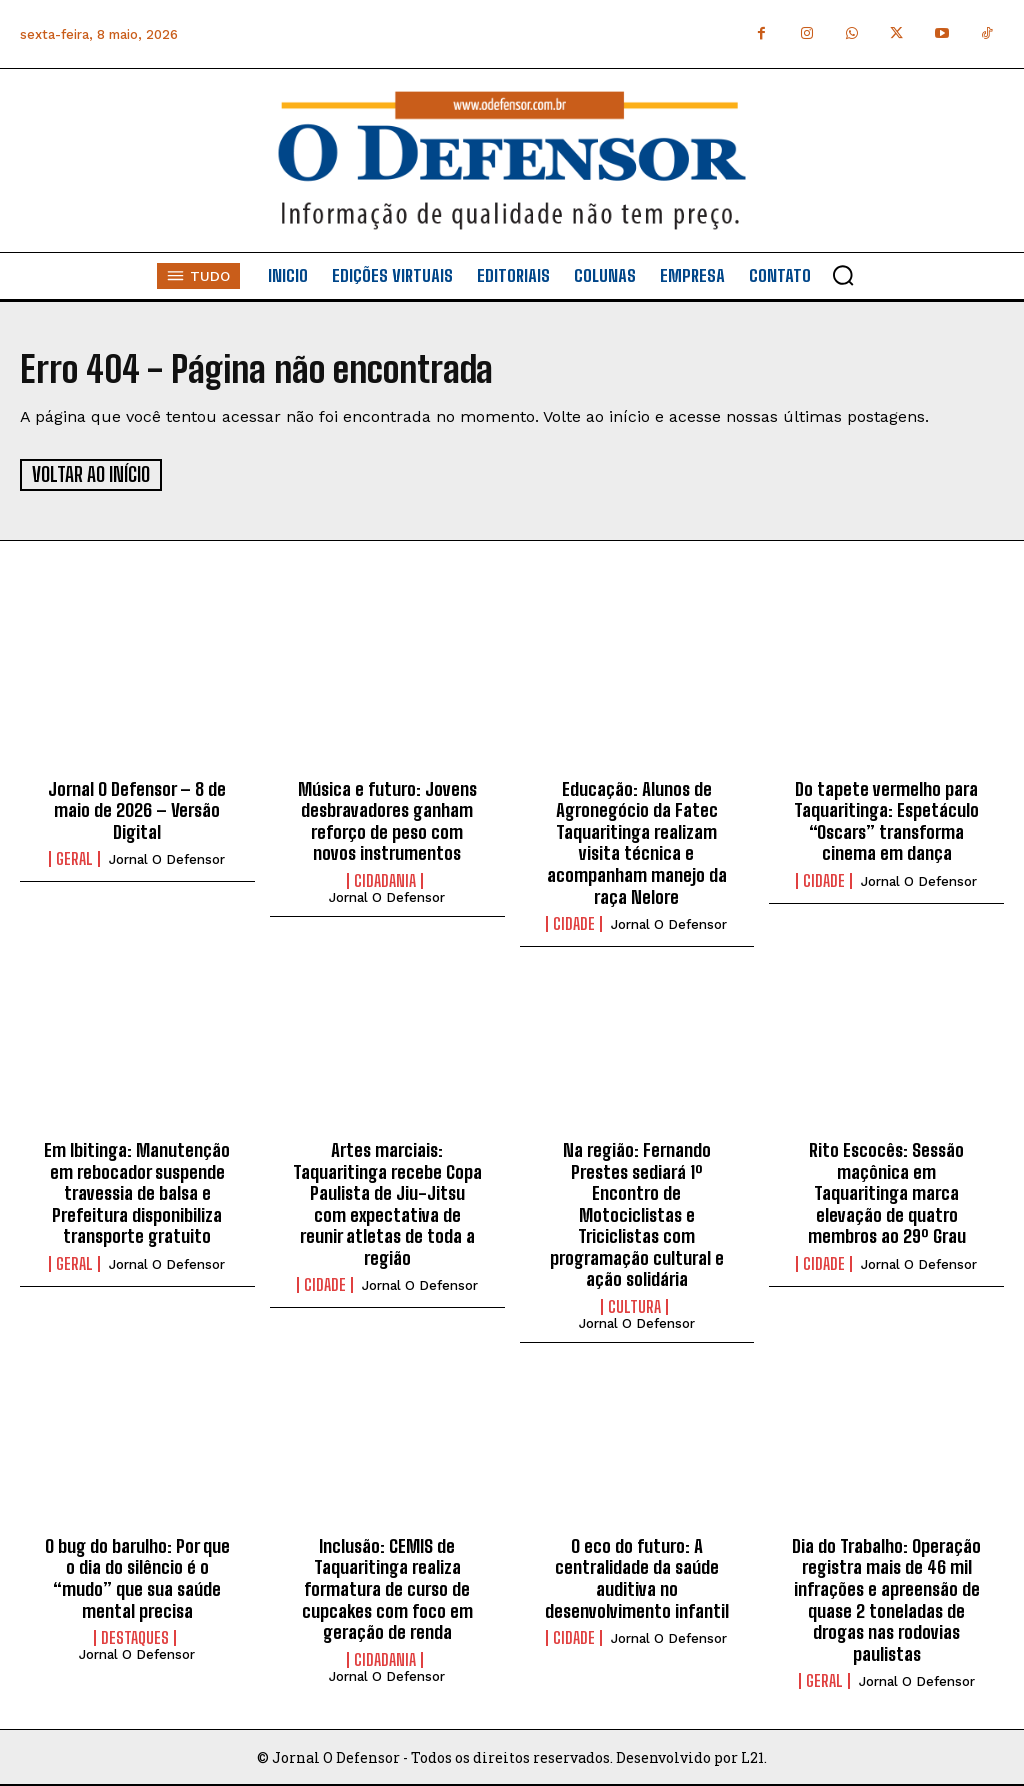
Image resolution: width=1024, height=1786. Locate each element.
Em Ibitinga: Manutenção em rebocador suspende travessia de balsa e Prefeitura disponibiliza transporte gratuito (137, 1191)
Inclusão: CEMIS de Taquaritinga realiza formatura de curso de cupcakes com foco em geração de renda (387, 1587)
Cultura (634, 1305)
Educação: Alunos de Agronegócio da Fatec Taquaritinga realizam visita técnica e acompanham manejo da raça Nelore (637, 841)
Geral (74, 858)
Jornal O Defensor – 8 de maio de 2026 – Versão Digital (137, 808)
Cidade (574, 923)
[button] (843, 275)
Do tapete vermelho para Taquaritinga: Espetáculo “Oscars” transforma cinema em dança (886, 819)
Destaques (135, 1637)
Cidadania (385, 879)
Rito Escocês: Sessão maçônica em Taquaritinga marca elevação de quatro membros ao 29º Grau (887, 1191)
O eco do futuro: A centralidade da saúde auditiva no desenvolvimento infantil (637, 1576)
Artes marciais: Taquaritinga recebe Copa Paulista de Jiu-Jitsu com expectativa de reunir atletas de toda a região (387, 1202)
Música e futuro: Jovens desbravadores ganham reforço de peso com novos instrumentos (387, 819)
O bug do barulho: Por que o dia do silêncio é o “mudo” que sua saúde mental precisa (137, 1576)
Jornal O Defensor (167, 858)
